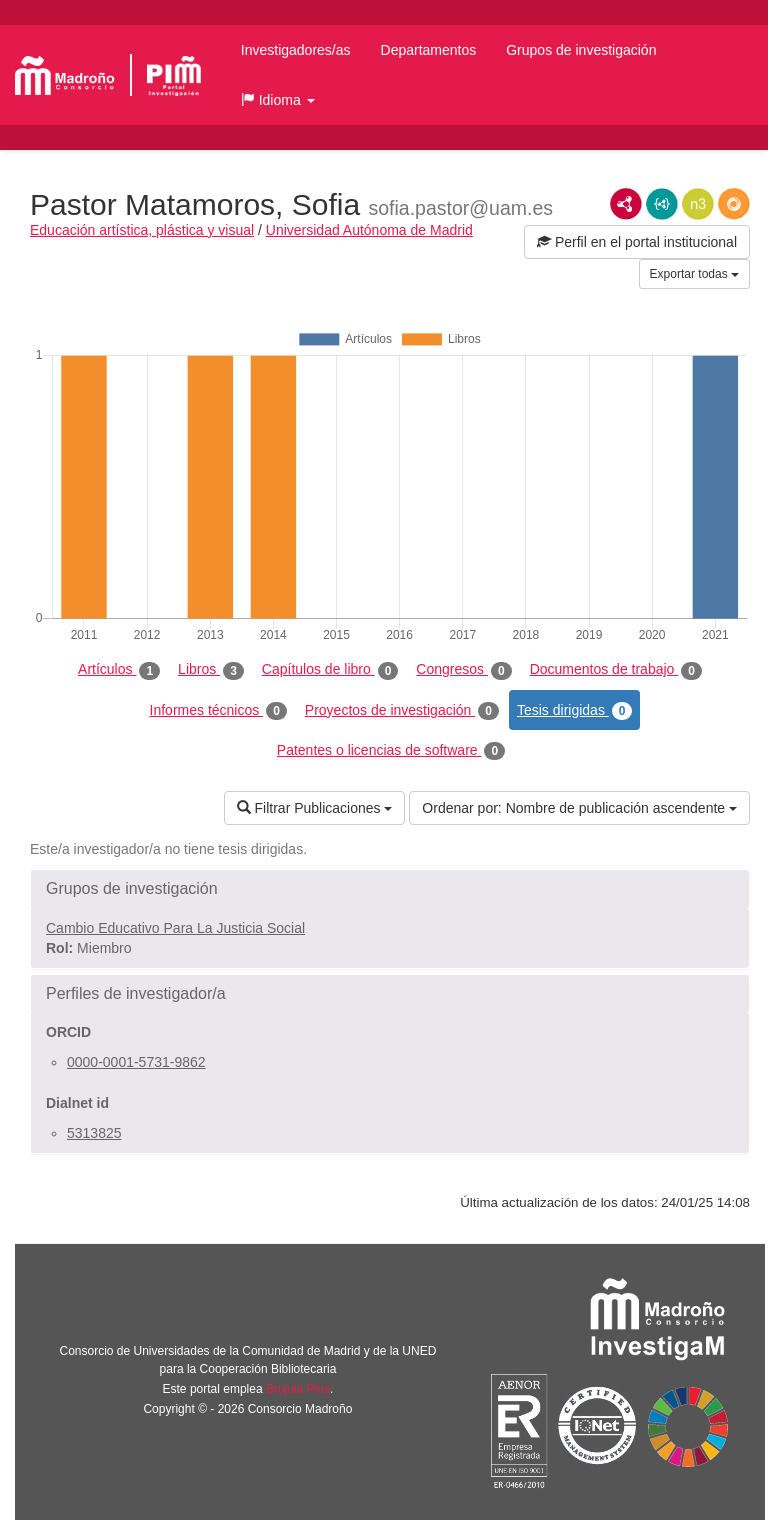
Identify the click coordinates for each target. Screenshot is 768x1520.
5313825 (94, 1133)
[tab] (390, 889)
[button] (278, 100)
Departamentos (429, 50)
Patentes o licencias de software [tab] (391, 751)
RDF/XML (626, 204)
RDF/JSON (734, 204)
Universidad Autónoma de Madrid (369, 230)
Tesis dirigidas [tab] (575, 711)
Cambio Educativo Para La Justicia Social (175, 928)
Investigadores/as (296, 50)
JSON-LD (662, 204)
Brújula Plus (298, 1389)
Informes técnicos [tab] (218, 711)
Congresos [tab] (463, 670)
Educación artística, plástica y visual (142, 230)
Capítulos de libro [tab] (330, 670)
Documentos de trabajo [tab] (616, 670)
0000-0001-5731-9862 (136, 1062)
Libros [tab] (211, 670)
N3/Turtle (698, 204)
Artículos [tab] (119, 670)
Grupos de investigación (581, 50)
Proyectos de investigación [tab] (402, 711)
